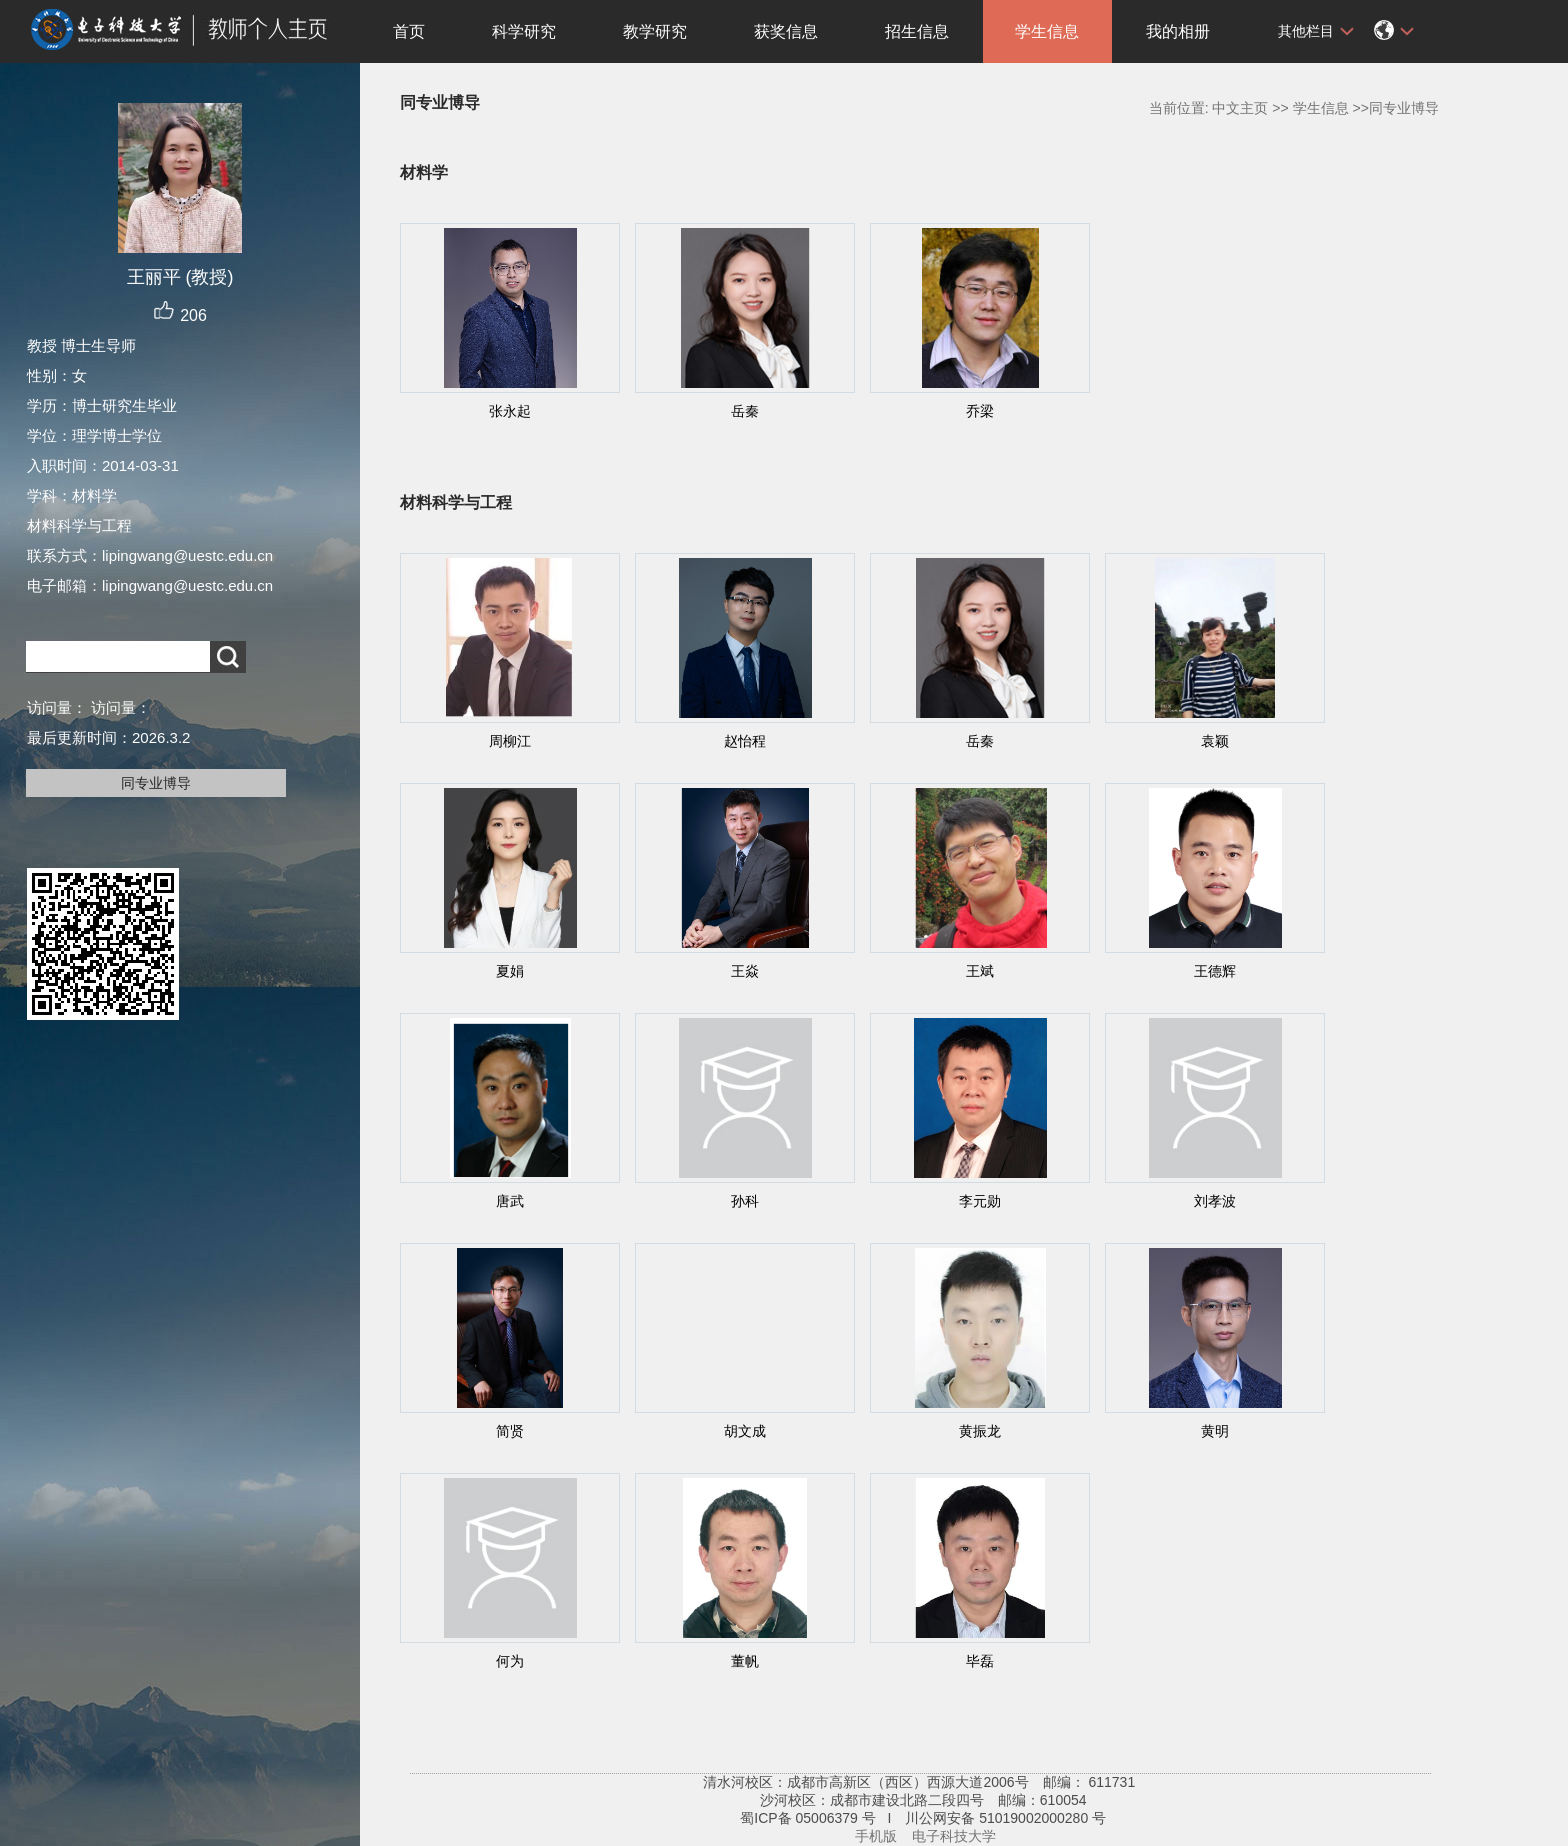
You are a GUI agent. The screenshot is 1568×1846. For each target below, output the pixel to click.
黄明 (1215, 1431)
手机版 (876, 1836)
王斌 (980, 971)
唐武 (510, 1201)
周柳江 (510, 741)
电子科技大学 (954, 1836)
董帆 (745, 1661)
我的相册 (1178, 31)
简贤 (510, 1431)
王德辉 (1215, 971)
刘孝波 (1215, 1201)
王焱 (745, 971)
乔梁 (980, 411)
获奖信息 (786, 31)
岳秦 (745, 411)
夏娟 (510, 971)
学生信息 (1047, 31)
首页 (409, 31)
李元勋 (980, 1201)
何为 (510, 1661)
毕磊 (980, 1661)
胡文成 (745, 1431)
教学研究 (655, 31)
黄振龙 (980, 1431)
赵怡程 (745, 741)
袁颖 (1215, 741)
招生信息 (917, 31)
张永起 (510, 411)
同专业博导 (156, 783)
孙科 (745, 1201)
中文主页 (1240, 108)
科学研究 (524, 31)
